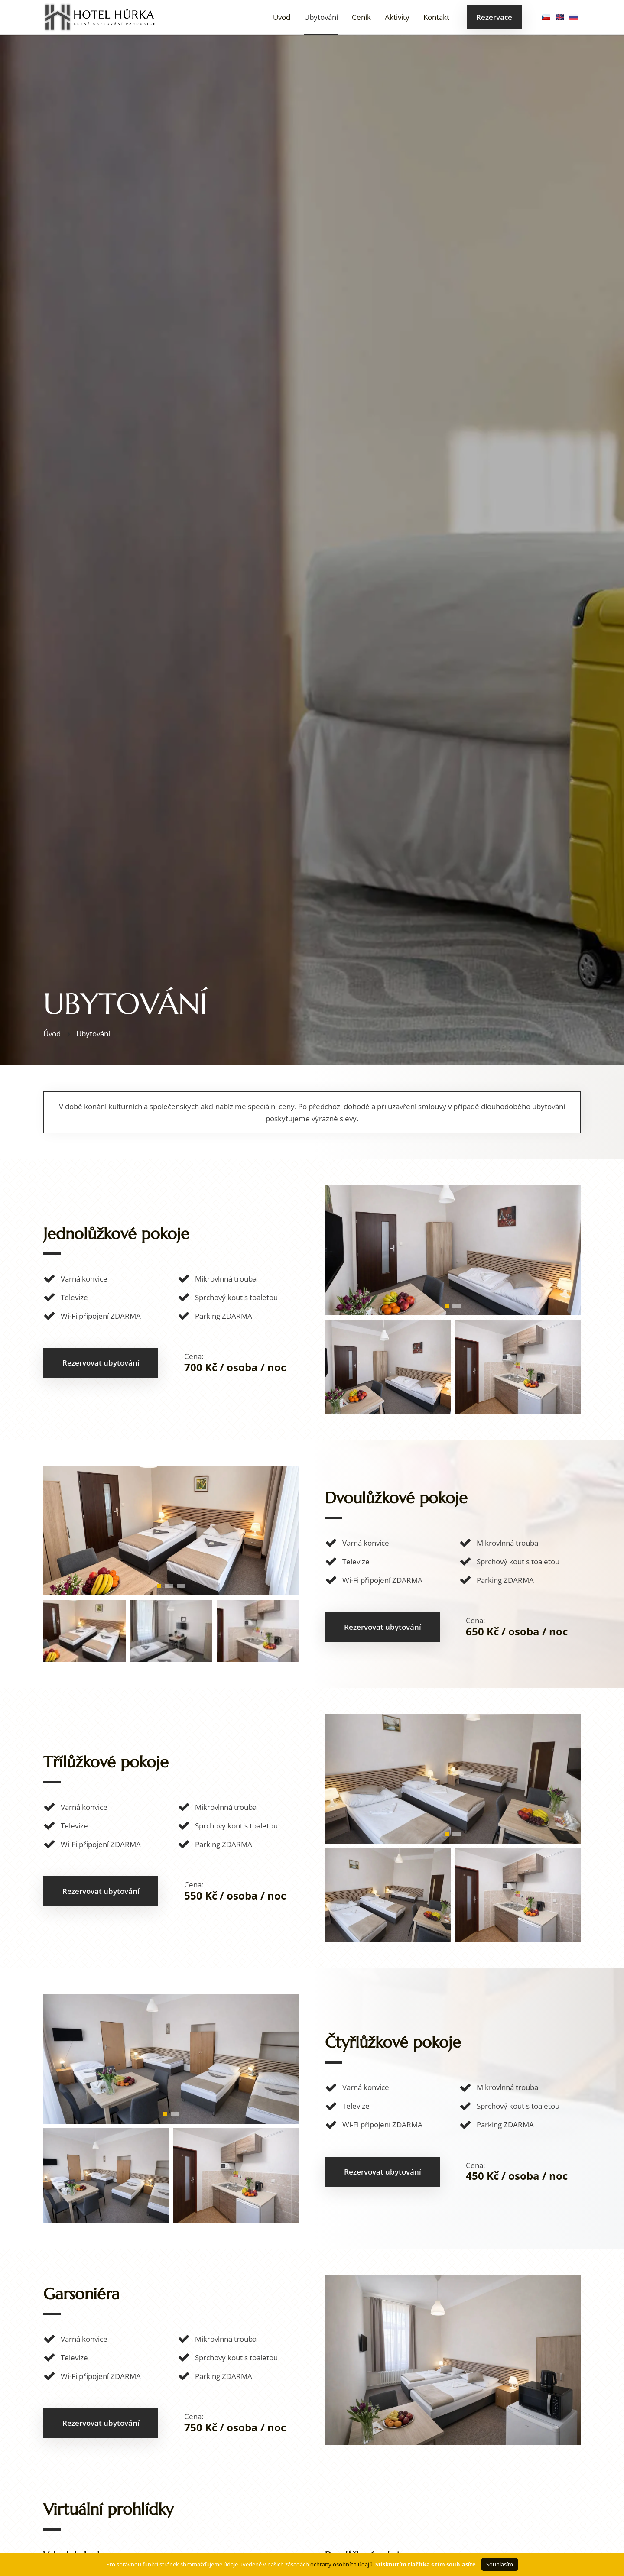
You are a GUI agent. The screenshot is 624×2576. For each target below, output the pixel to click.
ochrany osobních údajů (341, 2564)
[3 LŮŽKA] (453, 1841)
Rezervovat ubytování (101, 1363)
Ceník (361, 17)
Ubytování (321, 17)
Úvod (281, 17)
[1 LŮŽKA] (453, 1312)
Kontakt (436, 17)
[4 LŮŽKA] (171, 2121)
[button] (447, 1306)
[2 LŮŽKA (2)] (171, 1593)
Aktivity (397, 17)
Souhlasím (499, 2564)
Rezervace (494, 17)
